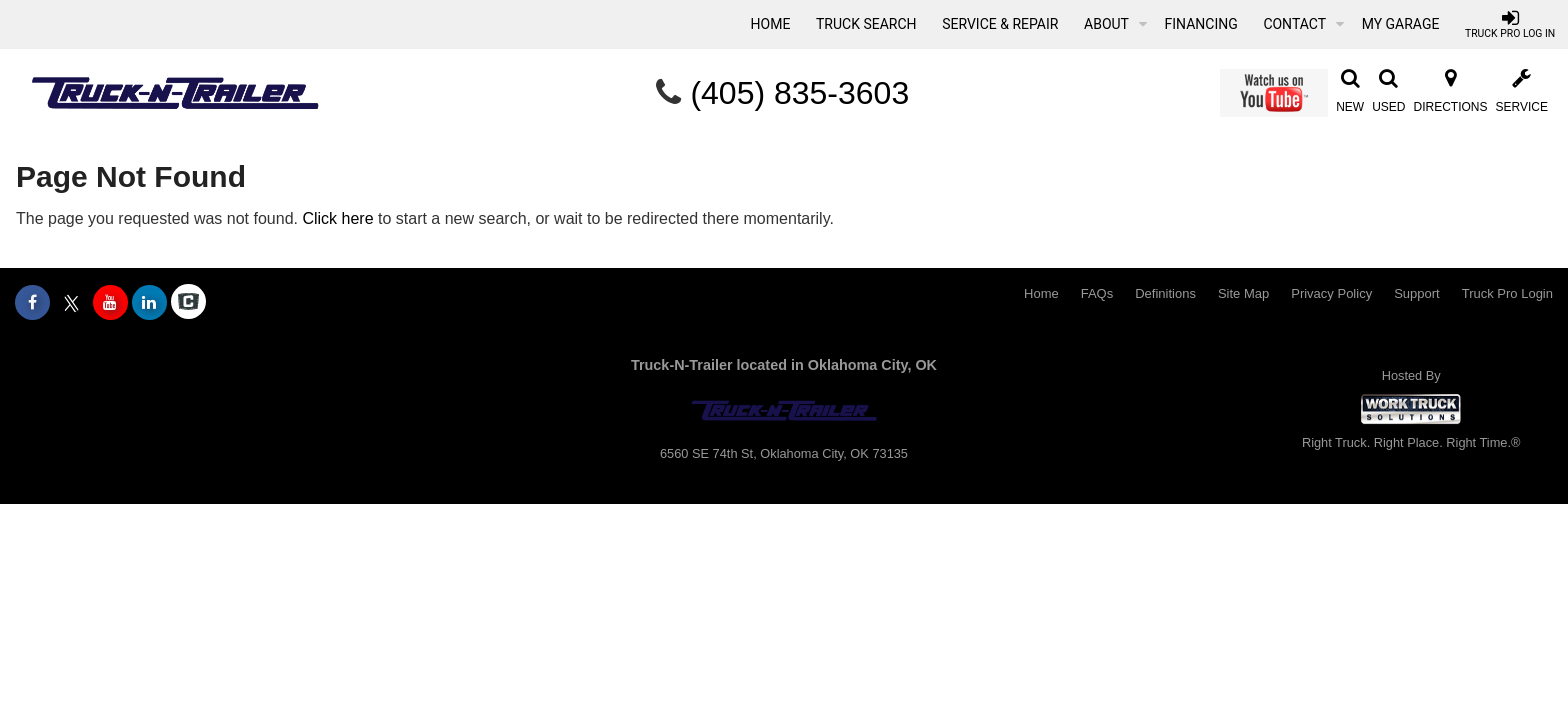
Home (771, 24)
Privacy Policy (1331, 293)
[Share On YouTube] (110, 303)
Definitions (1165, 293)
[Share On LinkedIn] (149, 303)
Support (1417, 293)
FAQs (1097, 293)
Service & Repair (1000, 24)
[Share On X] (71, 303)
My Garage (1401, 24)
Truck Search (866, 24)
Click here (337, 218)
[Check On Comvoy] (188, 303)
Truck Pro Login (1507, 293)
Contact (1303, 24)
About (1115, 24)
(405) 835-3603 (799, 93)
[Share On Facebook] (32, 303)
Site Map (1243, 293)
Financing (1201, 24)
